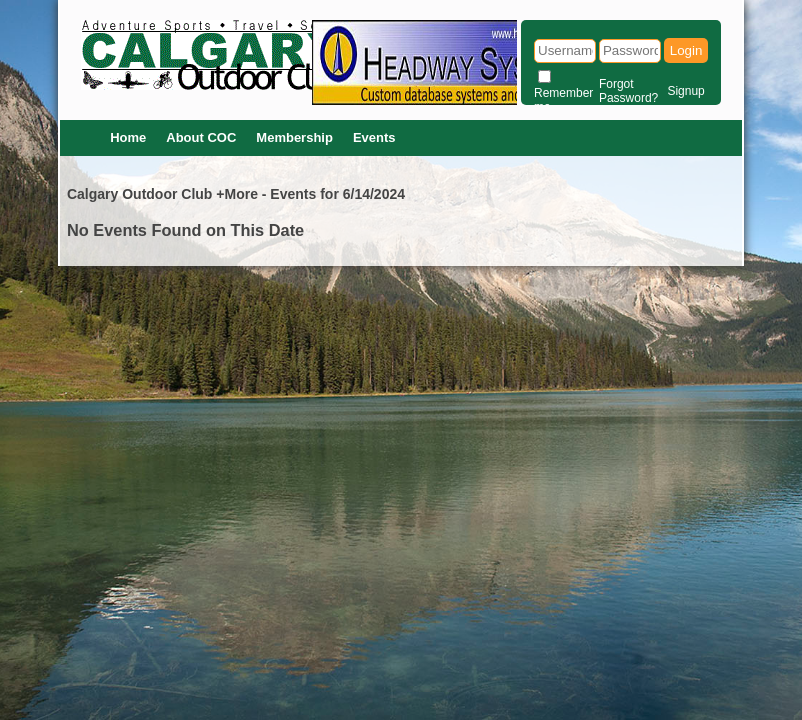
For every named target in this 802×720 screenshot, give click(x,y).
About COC (201, 137)
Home (128, 137)
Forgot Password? (628, 91)
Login (686, 50)
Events (374, 137)
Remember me (563, 100)
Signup (685, 91)
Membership (294, 137)
